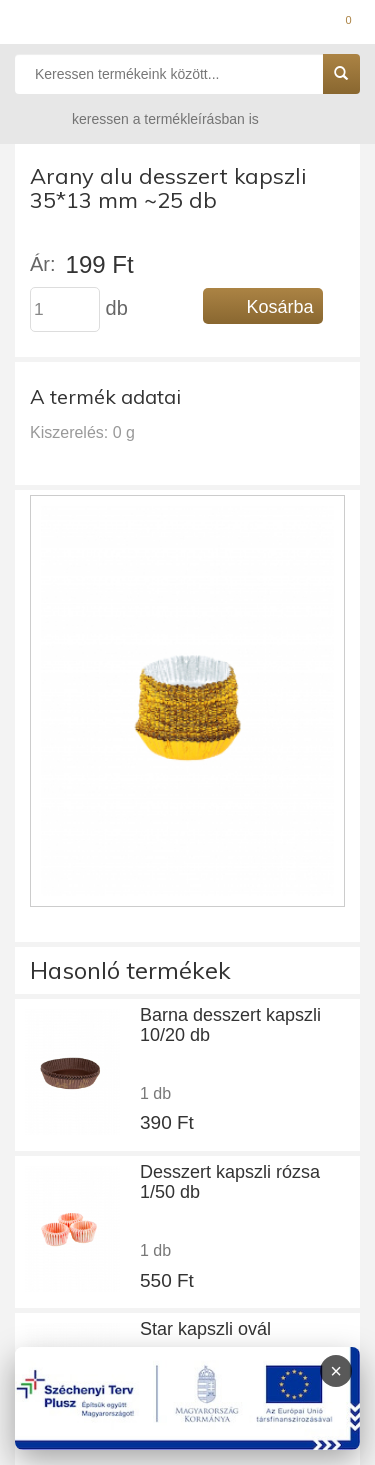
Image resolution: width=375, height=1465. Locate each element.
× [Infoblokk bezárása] (336, 1371)
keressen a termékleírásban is (146, 118)
